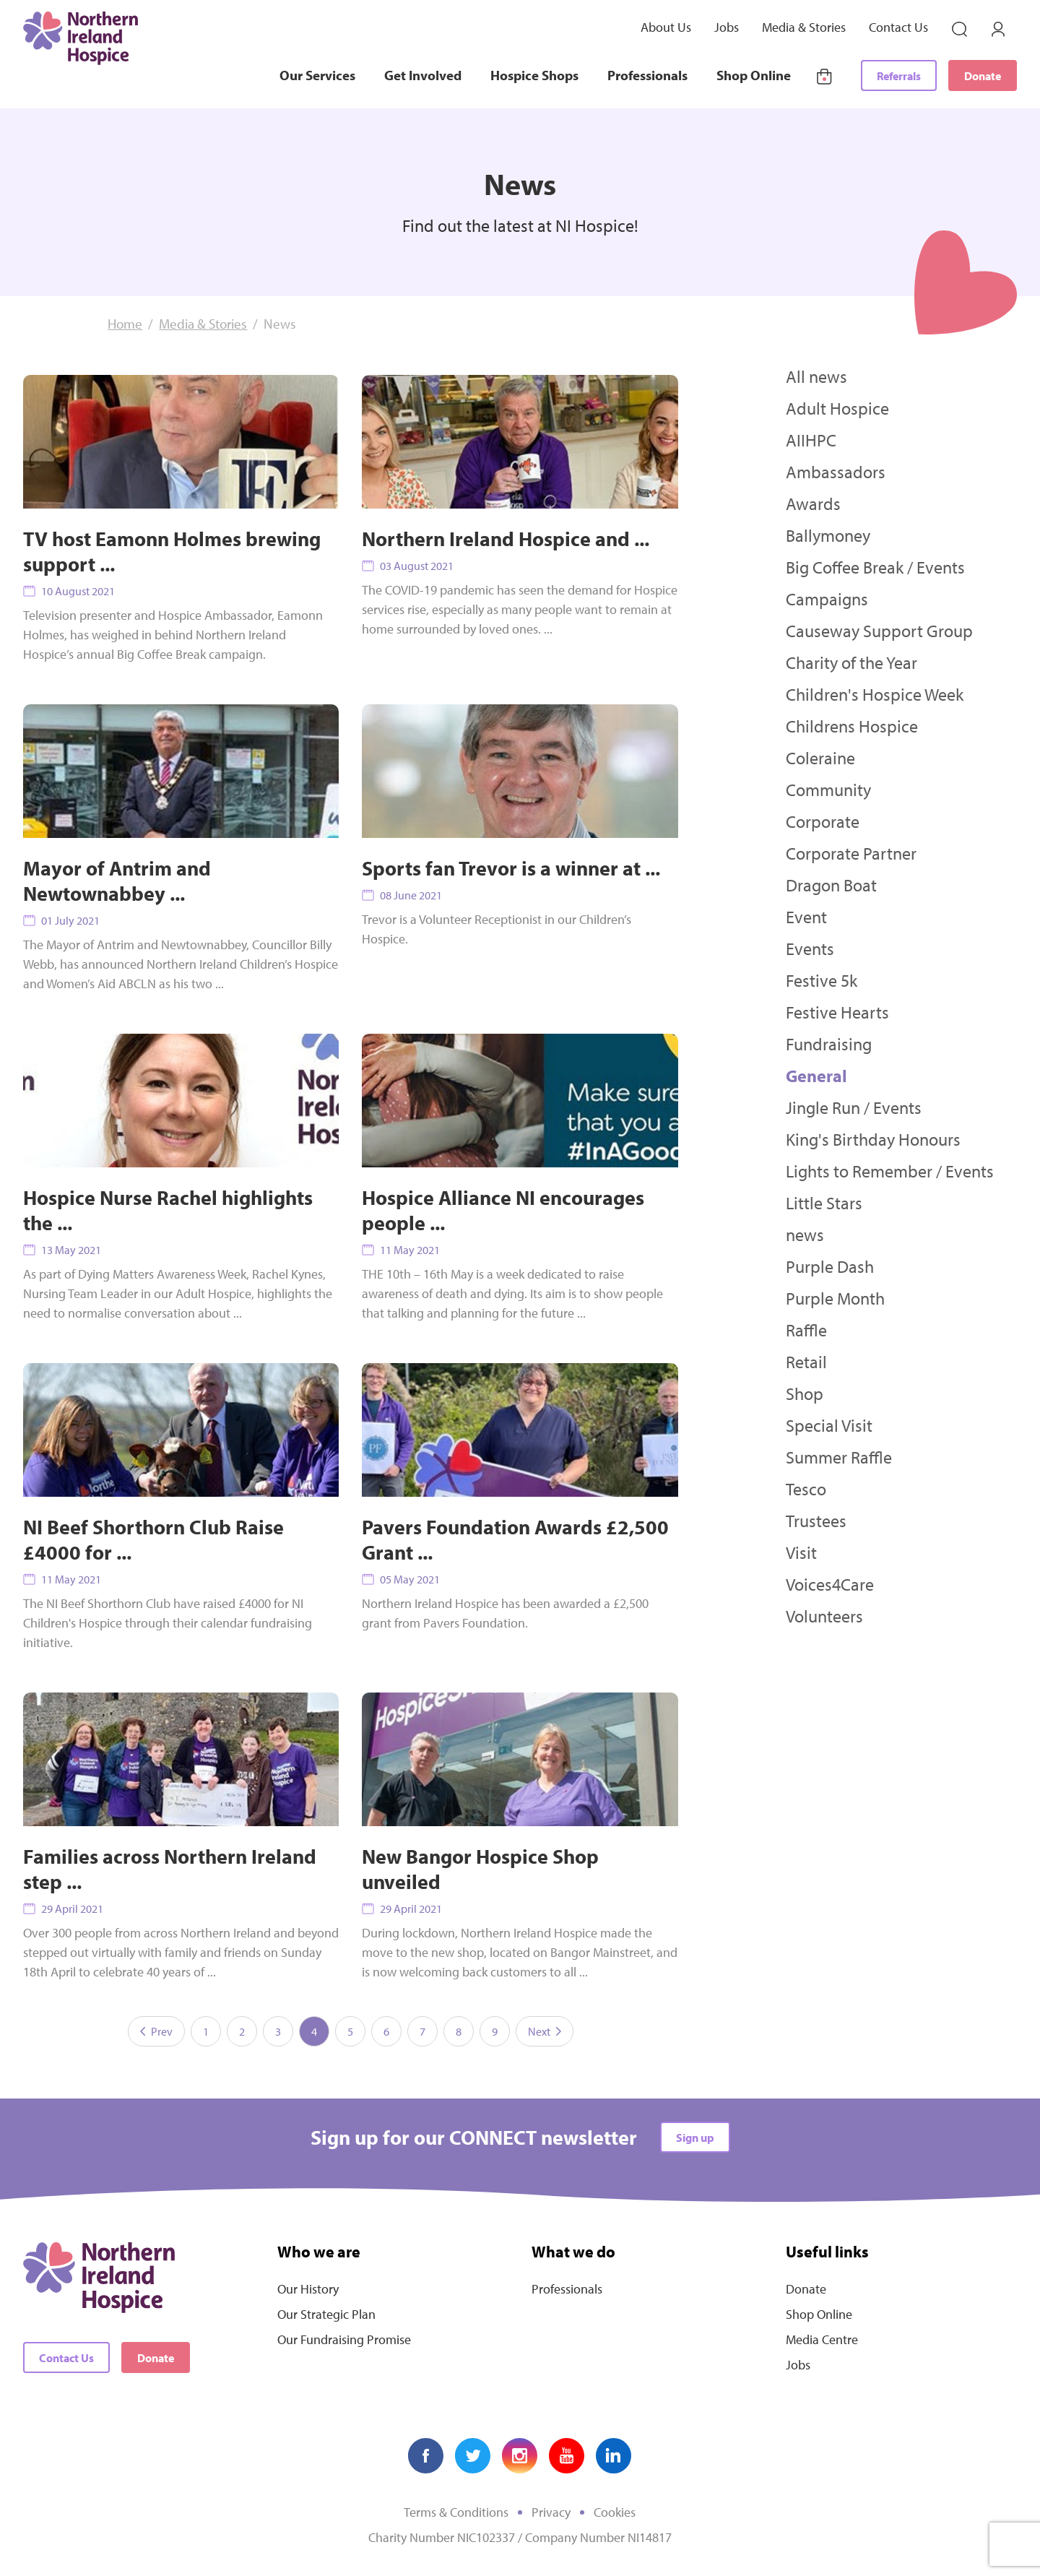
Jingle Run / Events (854, 1107)
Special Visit (829, 1425)
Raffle (806, 1330)
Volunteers (824, 1616)
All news (816, 376)
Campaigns (827, 599)
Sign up (695, 2137)
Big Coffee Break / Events (875, 567)
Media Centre (822, 2339)
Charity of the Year (851, 662)
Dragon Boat (831, 885)
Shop (804, 1393)
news (805, 1234)
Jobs (726, 27)
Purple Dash (830, 1266)
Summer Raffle (839, 1457)
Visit (801, 1552)
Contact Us (898, 27)
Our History (308, 2289)
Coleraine (820, 758)
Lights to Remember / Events (890, 1171)
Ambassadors (835, 472)
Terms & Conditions (456, 2512)
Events (810, 948)
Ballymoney (828, 535)
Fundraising (829, 1044)
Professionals (647, 75)
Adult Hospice (837, 408)
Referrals (899, 76)
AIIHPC (811, 440)
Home (125, 323)
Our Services (317, 75)
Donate (982, 76)
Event (806, 917)
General (816, 1075)
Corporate (822, 821)
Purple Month (835, 1298)
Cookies (615, 2512)
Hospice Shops (534, 75)
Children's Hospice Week (874, 694)
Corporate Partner (851, 853)
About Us (666, 27)
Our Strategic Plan (326, 2314)
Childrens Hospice (852, 726)
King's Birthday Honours (873, 1139)
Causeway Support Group (879, 630)
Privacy (551, 2512)
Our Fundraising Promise (344, 2339)
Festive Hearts (837, 1012)
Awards (813, 503)
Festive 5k (821, 980)
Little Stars (824, 1203)
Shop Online (753, 75)
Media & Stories (804, 27)
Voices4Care (830, 1584)
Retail (806, 1362)
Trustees (816, 1520)
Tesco (806, 1489)
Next (544, 2031)
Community (828, 789)
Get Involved (423, 75)
